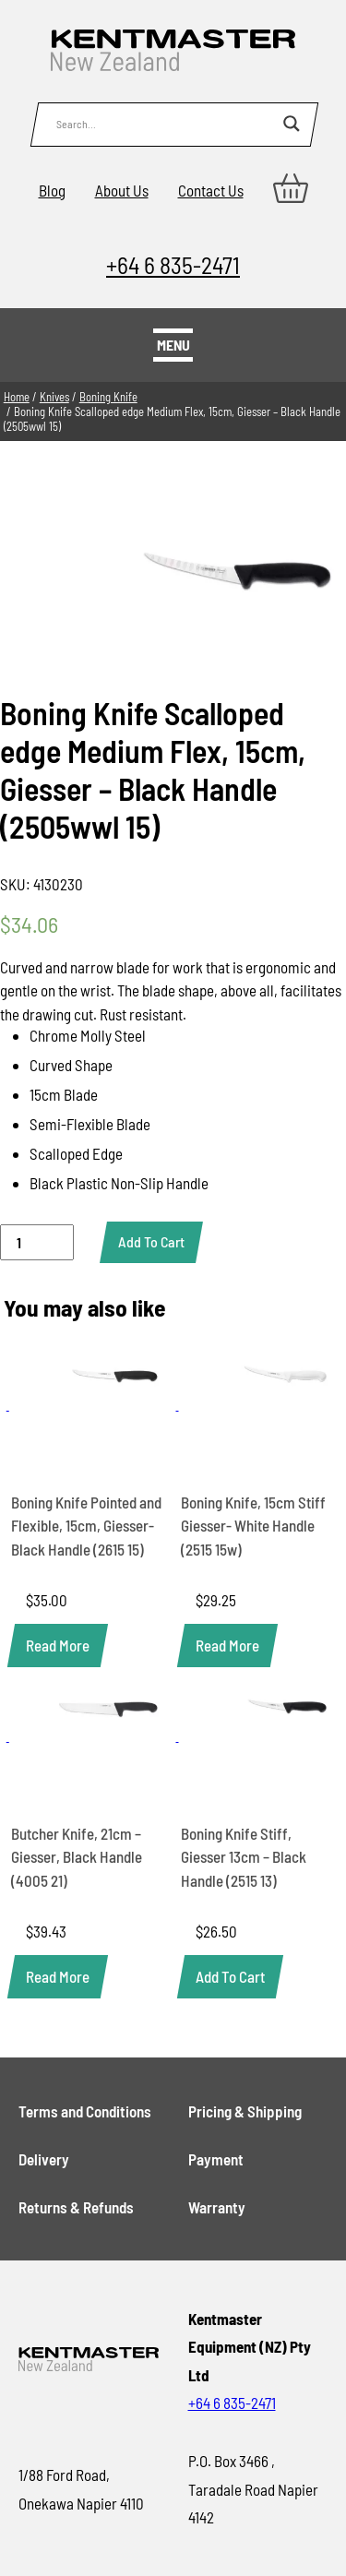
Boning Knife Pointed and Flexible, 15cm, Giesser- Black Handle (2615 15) (86, 1525)
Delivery (43, 2159)
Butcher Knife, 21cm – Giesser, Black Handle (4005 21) (76, 1857)
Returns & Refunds (76, 2207)
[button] (230, 1976)
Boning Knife (108, 396)
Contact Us (211, 190)
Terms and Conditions (84, 2111)
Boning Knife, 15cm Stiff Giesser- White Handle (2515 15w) (253, 1525)
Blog (52, 190)
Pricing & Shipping (245, 2111)
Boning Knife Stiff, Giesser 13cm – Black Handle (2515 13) (243, 1857)
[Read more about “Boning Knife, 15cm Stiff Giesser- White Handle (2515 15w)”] (227, 1645)
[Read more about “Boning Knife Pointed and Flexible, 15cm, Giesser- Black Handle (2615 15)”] (57, 1645)
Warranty (216, 2207)
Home (17, 396)
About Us (122, 190)
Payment (216, 2159)
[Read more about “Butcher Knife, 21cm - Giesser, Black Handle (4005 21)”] (57, 1976)
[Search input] (165, 124)
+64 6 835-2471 (173, 264)
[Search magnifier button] (291, 124)
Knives (54, 396)
